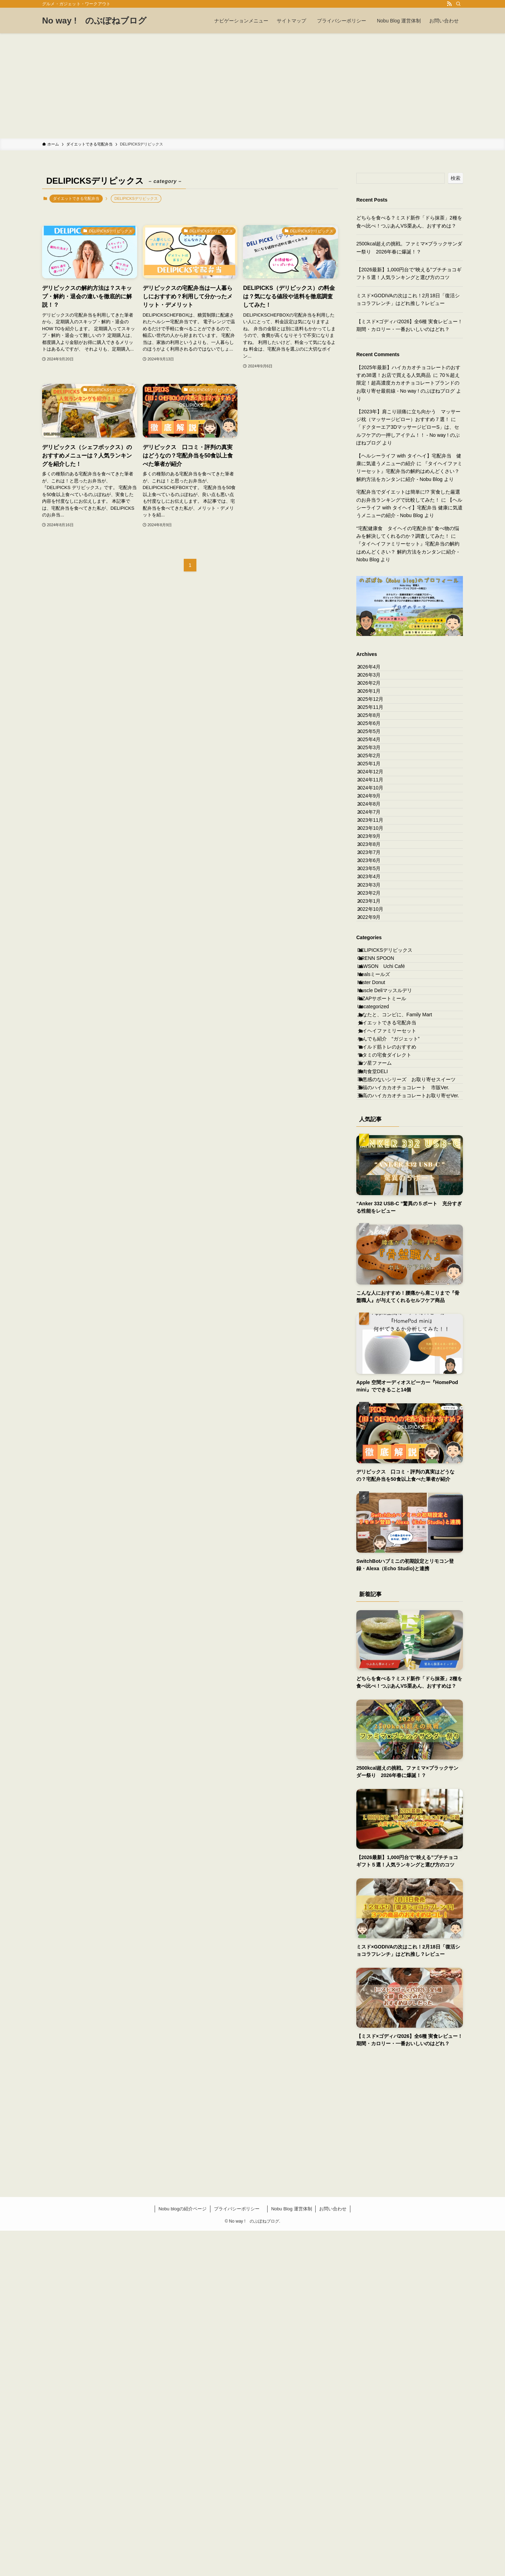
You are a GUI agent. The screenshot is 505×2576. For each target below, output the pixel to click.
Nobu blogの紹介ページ (183, 2554)
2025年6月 (375, 772)
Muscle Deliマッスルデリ (392, 1234)
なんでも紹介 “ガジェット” (396, 1322)
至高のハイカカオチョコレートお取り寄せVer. (409, 1434)
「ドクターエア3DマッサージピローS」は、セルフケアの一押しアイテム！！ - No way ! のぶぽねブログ (408, 435)
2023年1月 (375, 1093)
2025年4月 (375, 801)
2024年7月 (375, 932)
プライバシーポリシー (239, 2554)
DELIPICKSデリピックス (392, 1161)
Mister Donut (379, 1220)
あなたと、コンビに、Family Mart (405, 1278)
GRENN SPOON (383, 1176)
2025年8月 (375, 757)
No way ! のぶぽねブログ (94, 20)
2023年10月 (377, 961)
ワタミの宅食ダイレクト (392, 1351)
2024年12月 (377, 859)
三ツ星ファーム (382, 1366)
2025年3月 (375, 816)
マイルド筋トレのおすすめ (394, 1336)
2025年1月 (375, 845)
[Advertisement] (252, 86)
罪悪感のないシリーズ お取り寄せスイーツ (409, 1398)
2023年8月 (375, 991)
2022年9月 (375, 1122)
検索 (455, 178)
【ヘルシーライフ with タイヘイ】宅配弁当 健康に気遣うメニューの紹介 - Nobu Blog (409, 507)
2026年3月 (375, 684)
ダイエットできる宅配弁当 (76, 198)
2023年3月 (375, 1063)
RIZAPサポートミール (389, 1249)
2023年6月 (375, 1020)
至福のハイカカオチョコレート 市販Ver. (411, 1416)
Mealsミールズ (381, 1205)
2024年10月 (377, 889)
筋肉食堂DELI (380, 1380)
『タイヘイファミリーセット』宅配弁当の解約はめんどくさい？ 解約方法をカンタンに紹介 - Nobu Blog (409, 471)
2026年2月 (375, 699)
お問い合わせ (332, 2554)
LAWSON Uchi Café (389, 1191)
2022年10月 (377, 1107)
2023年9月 (375, 976)
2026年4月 (375, 670)
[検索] (458, 4)
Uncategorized (381, 1263)
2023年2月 (375, 1078)
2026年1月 (375, 714)
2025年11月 (377, 743)
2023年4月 (375, 1049)
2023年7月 (375, 1005)
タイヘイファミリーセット (394, 1307)
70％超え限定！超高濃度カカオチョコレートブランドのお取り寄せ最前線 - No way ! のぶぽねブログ (408, 383)
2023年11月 (377, 947)
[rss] (449, 4)
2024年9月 (375, 903)
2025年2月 (375, 830)
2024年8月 (375, 918)
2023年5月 (375, 1034)
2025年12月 (377, 728)
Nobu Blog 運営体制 (291, 2554)
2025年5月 (375, 786)
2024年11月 (377, 874)
